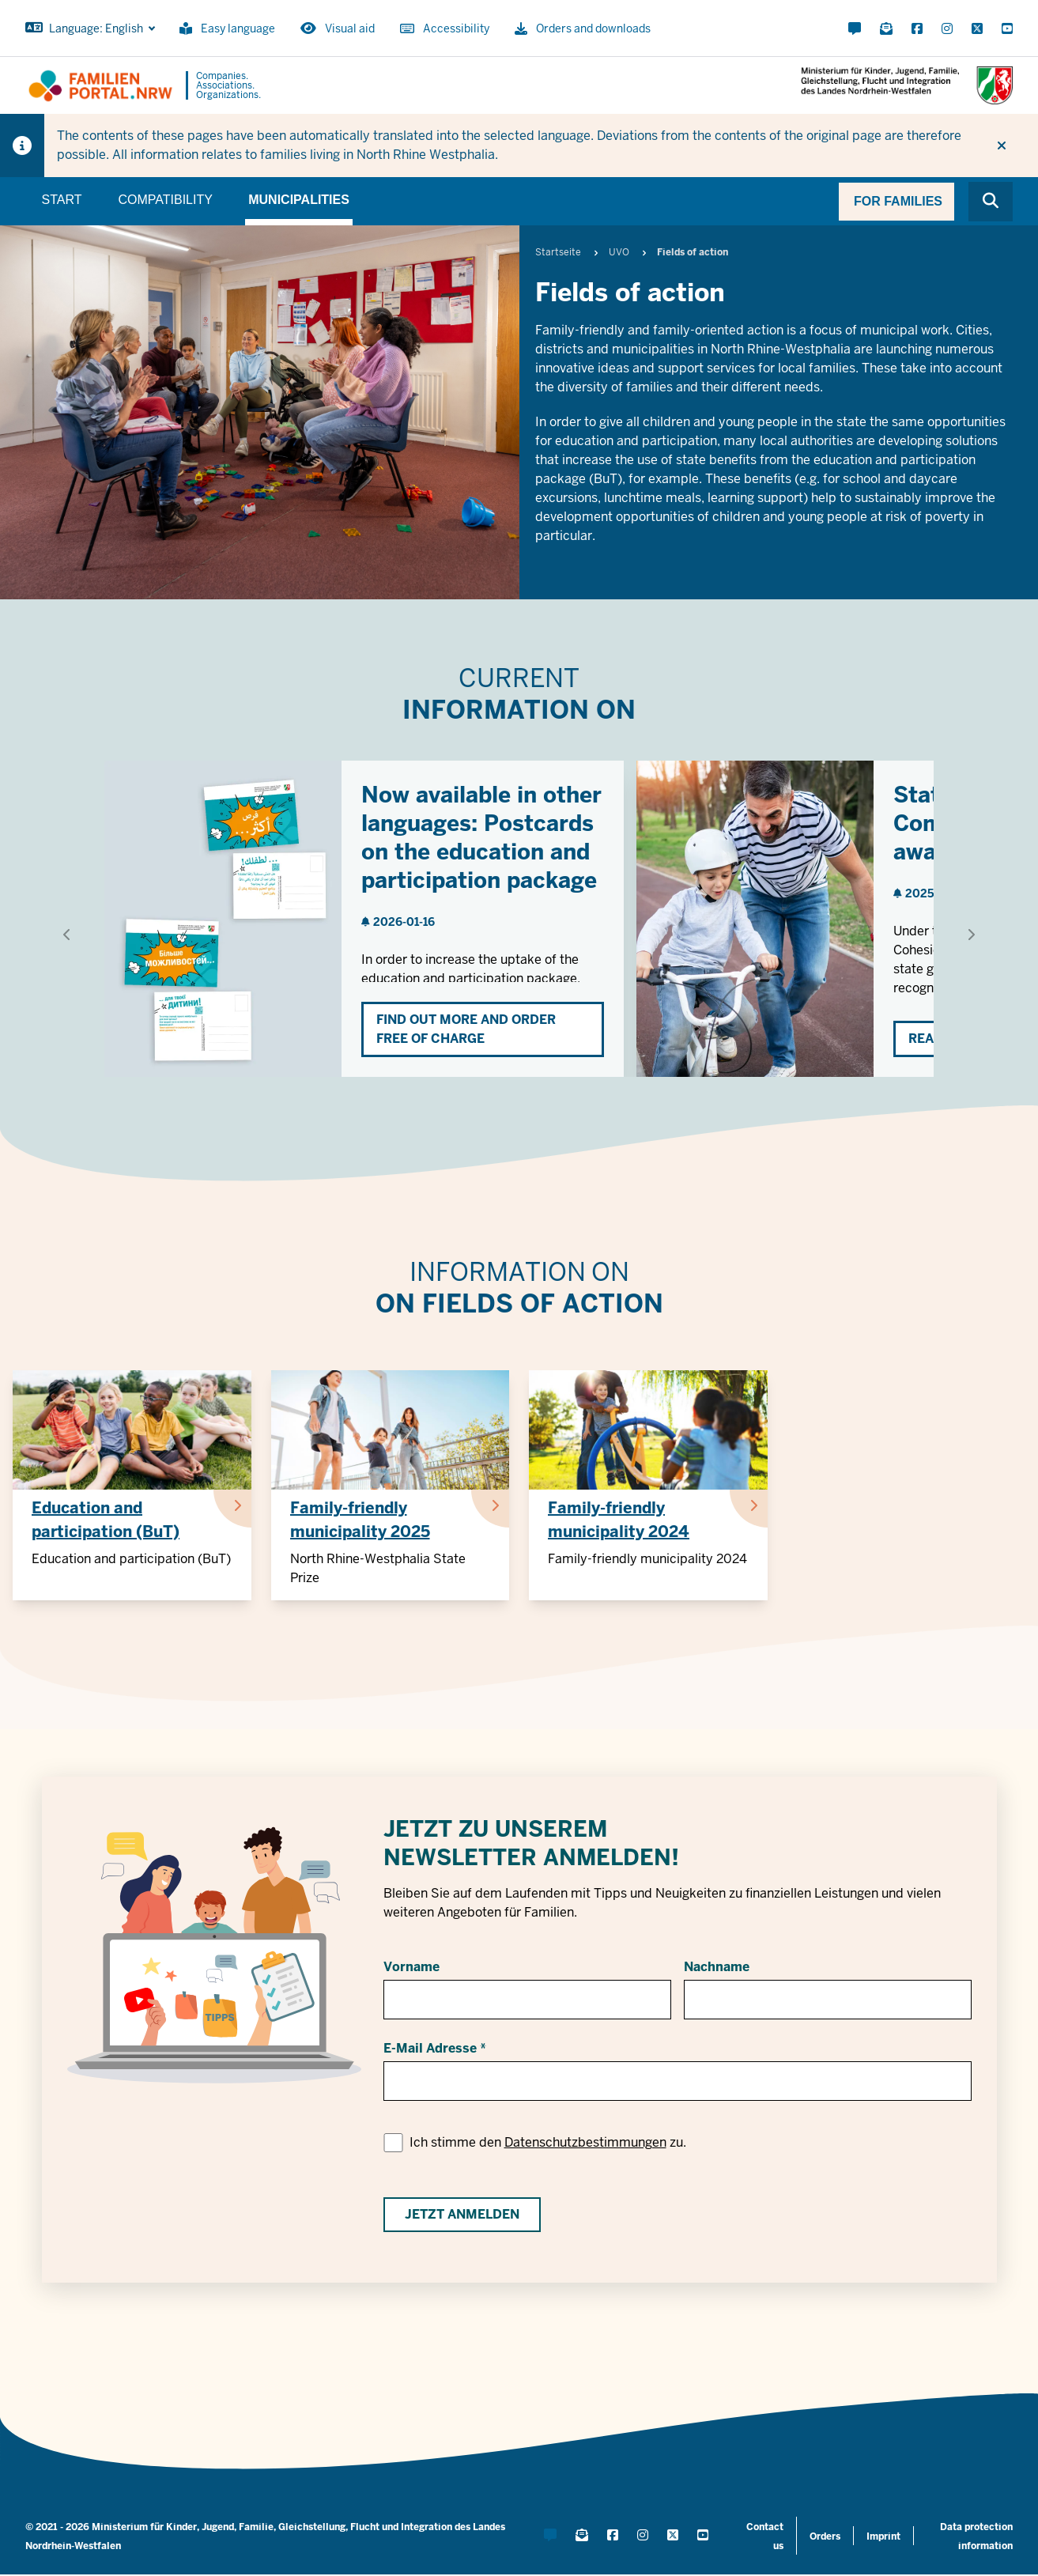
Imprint (883, 2536)
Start (62, 199)
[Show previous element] (67, 934)
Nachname (716, 1966)
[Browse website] (990, 201)
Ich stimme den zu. (548, 2142)
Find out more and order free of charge (466, 1029)
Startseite (558, 252)
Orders (825, 2536)
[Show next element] (970, 934)
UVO (619, 252)
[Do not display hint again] (1001, 145)
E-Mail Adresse (430, 2048)
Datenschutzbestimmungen (585, 2142)
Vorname (411, 1966)
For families (898, 201)
